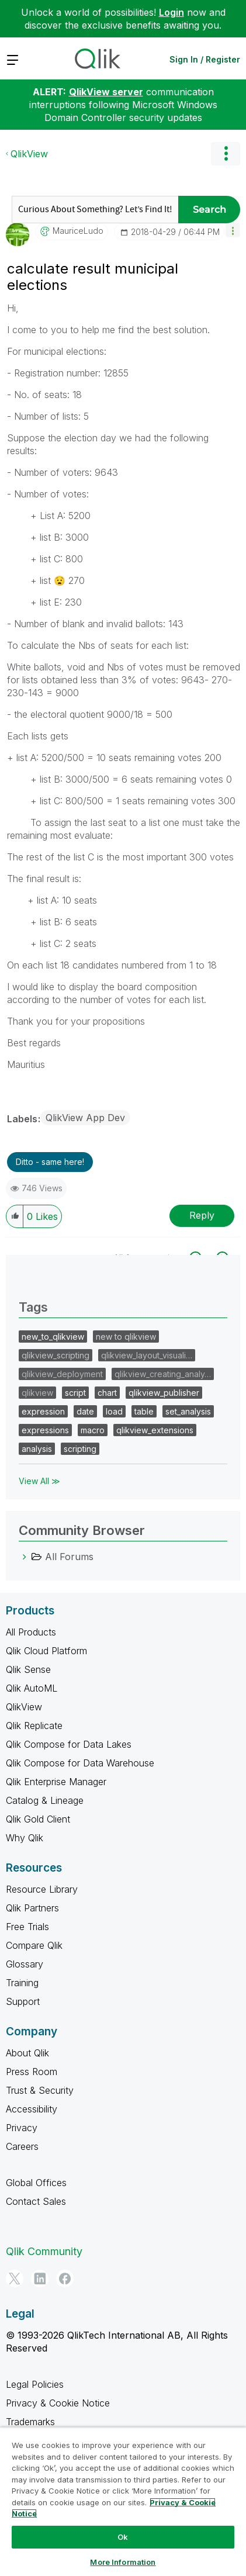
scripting (80, 1449)
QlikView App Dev (85, 1117)
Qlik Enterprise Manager (56, 1781)
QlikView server (106, 92)
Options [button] (225, 153)
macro (93, 1430)
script (75, 1393)
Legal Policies (35, 2384)
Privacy (21, 2128)
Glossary (24, 1964)
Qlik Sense (28, 1669)
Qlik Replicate (34, 1725)
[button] (233, 230)
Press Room (31, 2071)
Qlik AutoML (31, 1688)
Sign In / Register (204, 59)
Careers (22, 2146)
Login (171, 12)
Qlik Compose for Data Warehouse (80, 1763)
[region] (123, 2501)
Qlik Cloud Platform (46, 1651)
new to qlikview (126, 1336)
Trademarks (30, 2422)
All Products (31, 1632)
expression (43, 1411)
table (144, 1411)
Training (22, 1983)
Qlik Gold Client (38, 1819)
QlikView (29, 154)
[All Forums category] (24, 1556)
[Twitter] (14, 2278)
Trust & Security (40, 2090)
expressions (45, 1430)
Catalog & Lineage (45, 1800)
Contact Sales (36, 2201)
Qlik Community (44, 2251)
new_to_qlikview (53, 1336)
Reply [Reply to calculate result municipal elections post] (201, 1215)
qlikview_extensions (154, 1430)
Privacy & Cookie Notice (58, 2403)
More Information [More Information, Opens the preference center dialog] (122, 2562)
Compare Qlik (34, 1945)
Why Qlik (24, 1838)
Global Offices (36, 2182)
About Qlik (27, 2053)
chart (107, 1393)
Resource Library (42, 1889)
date (85, 1411)
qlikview (37, 1393)
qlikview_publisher (164, 1393)
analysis (37, 1449)
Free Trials (27, 1926)
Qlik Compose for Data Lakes (68, 1744)
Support (23, 2001)
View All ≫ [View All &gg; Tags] (39, 1481)
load (114, 1411)
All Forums (69, 1556)
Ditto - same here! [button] (50, 1162)
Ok (122, 2537)
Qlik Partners (32, 1908)
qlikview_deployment (62, 1374)
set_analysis (188, 1411)
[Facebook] (65, 2278)
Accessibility (31, 2109)
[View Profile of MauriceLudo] (78, 231)
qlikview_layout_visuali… (146, 1355)
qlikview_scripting (55, 1355)
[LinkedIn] (39, 2278)
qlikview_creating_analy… (163, 1374)
